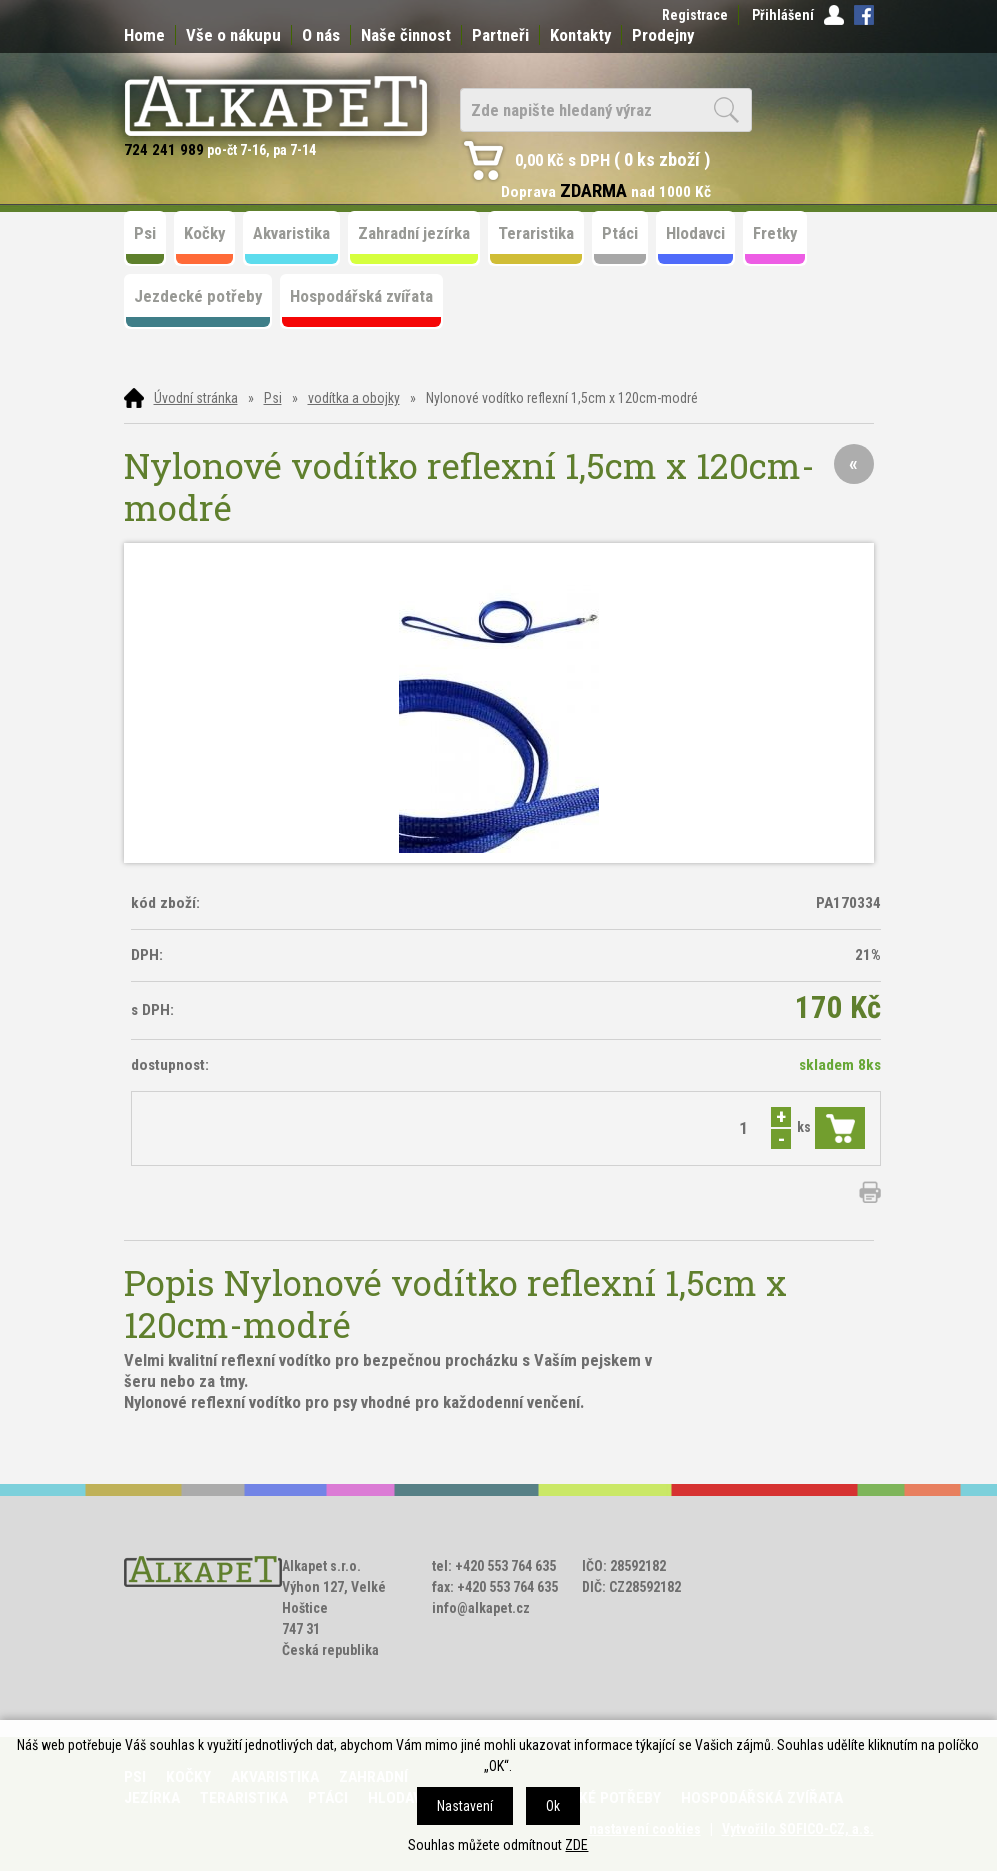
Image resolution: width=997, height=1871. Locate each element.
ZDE (576, 1845)
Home (144, 35)
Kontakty (580, 35)
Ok (553, 1806)
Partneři (500, 35)
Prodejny (663, 35)
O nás (321, 35)
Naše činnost (406, 35)
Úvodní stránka (196, 398)
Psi (273, 398)
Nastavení (465, 1806)
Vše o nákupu (233, 35)
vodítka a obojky (354, 398)
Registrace (695, 15)
